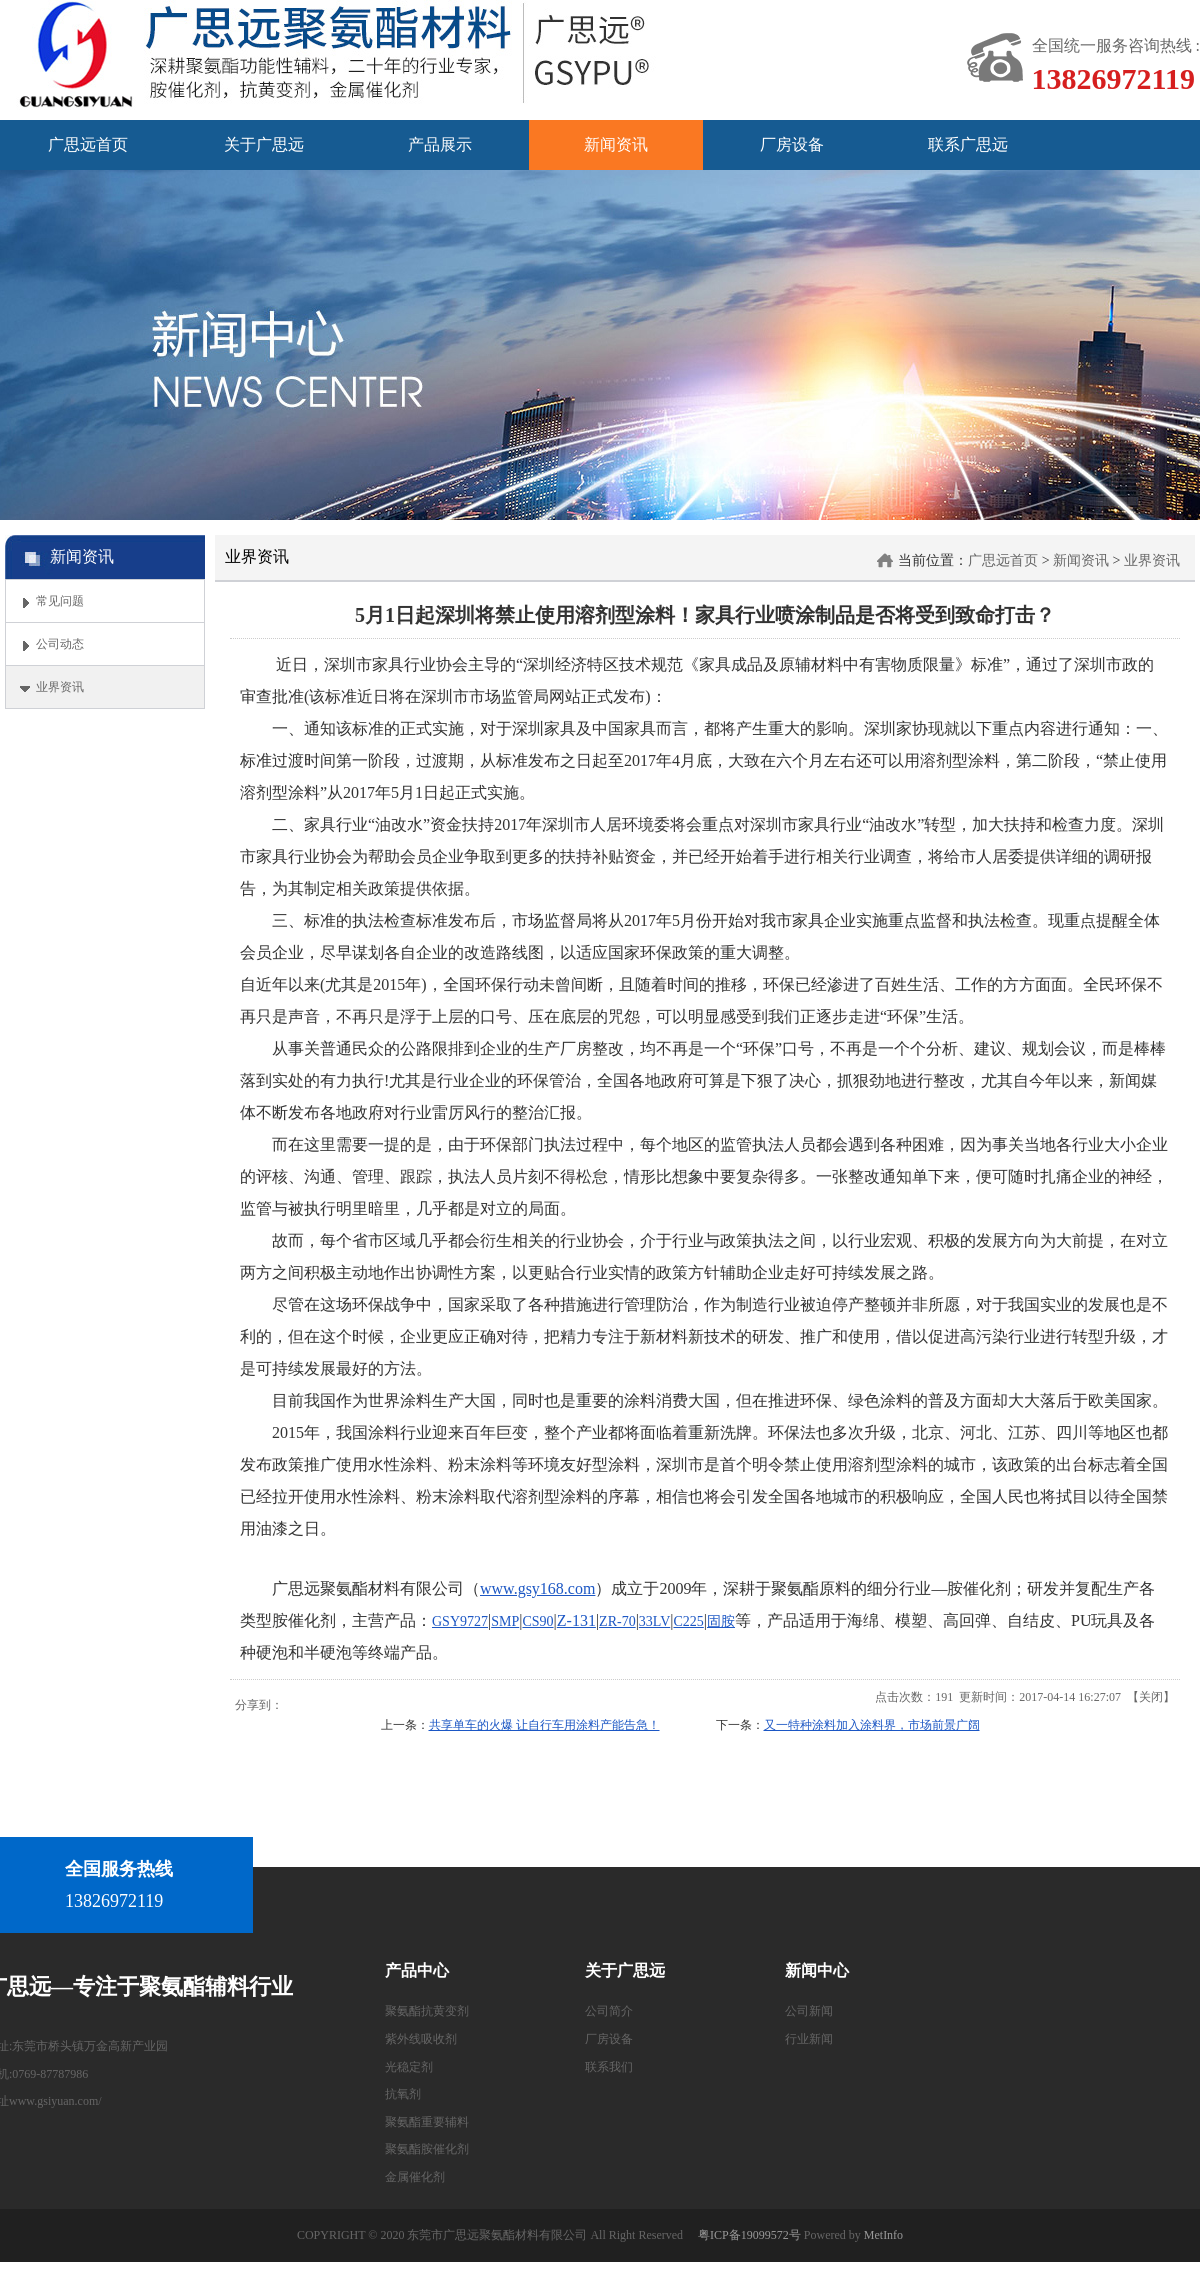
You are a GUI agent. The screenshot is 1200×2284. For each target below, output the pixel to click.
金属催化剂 (415, 2177)
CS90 (537, 1621)
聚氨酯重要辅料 (427, 2122)
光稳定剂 (409, 2067)
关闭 (1151, 1697)
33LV (654, 1621)
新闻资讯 (1081, 560)
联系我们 (609, 2067)
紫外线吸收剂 (421, 2039)
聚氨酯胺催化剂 (427, 2149)
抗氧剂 (403, 2094)
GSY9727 (460, 1621)
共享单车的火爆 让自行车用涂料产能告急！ (544, 1725)
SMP (505, 1621)
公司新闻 (809, 2011)
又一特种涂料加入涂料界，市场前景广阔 (872, 1725)
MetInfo (883, 2235)
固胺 (721, 1621)
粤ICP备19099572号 (749, 2235)
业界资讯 (1152, 560)
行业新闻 (809, 2039)
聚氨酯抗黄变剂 (427, 2011)
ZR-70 (617, 1621)
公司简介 (609, 2011)
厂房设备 (609, 2039)
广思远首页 (1003, 560)
